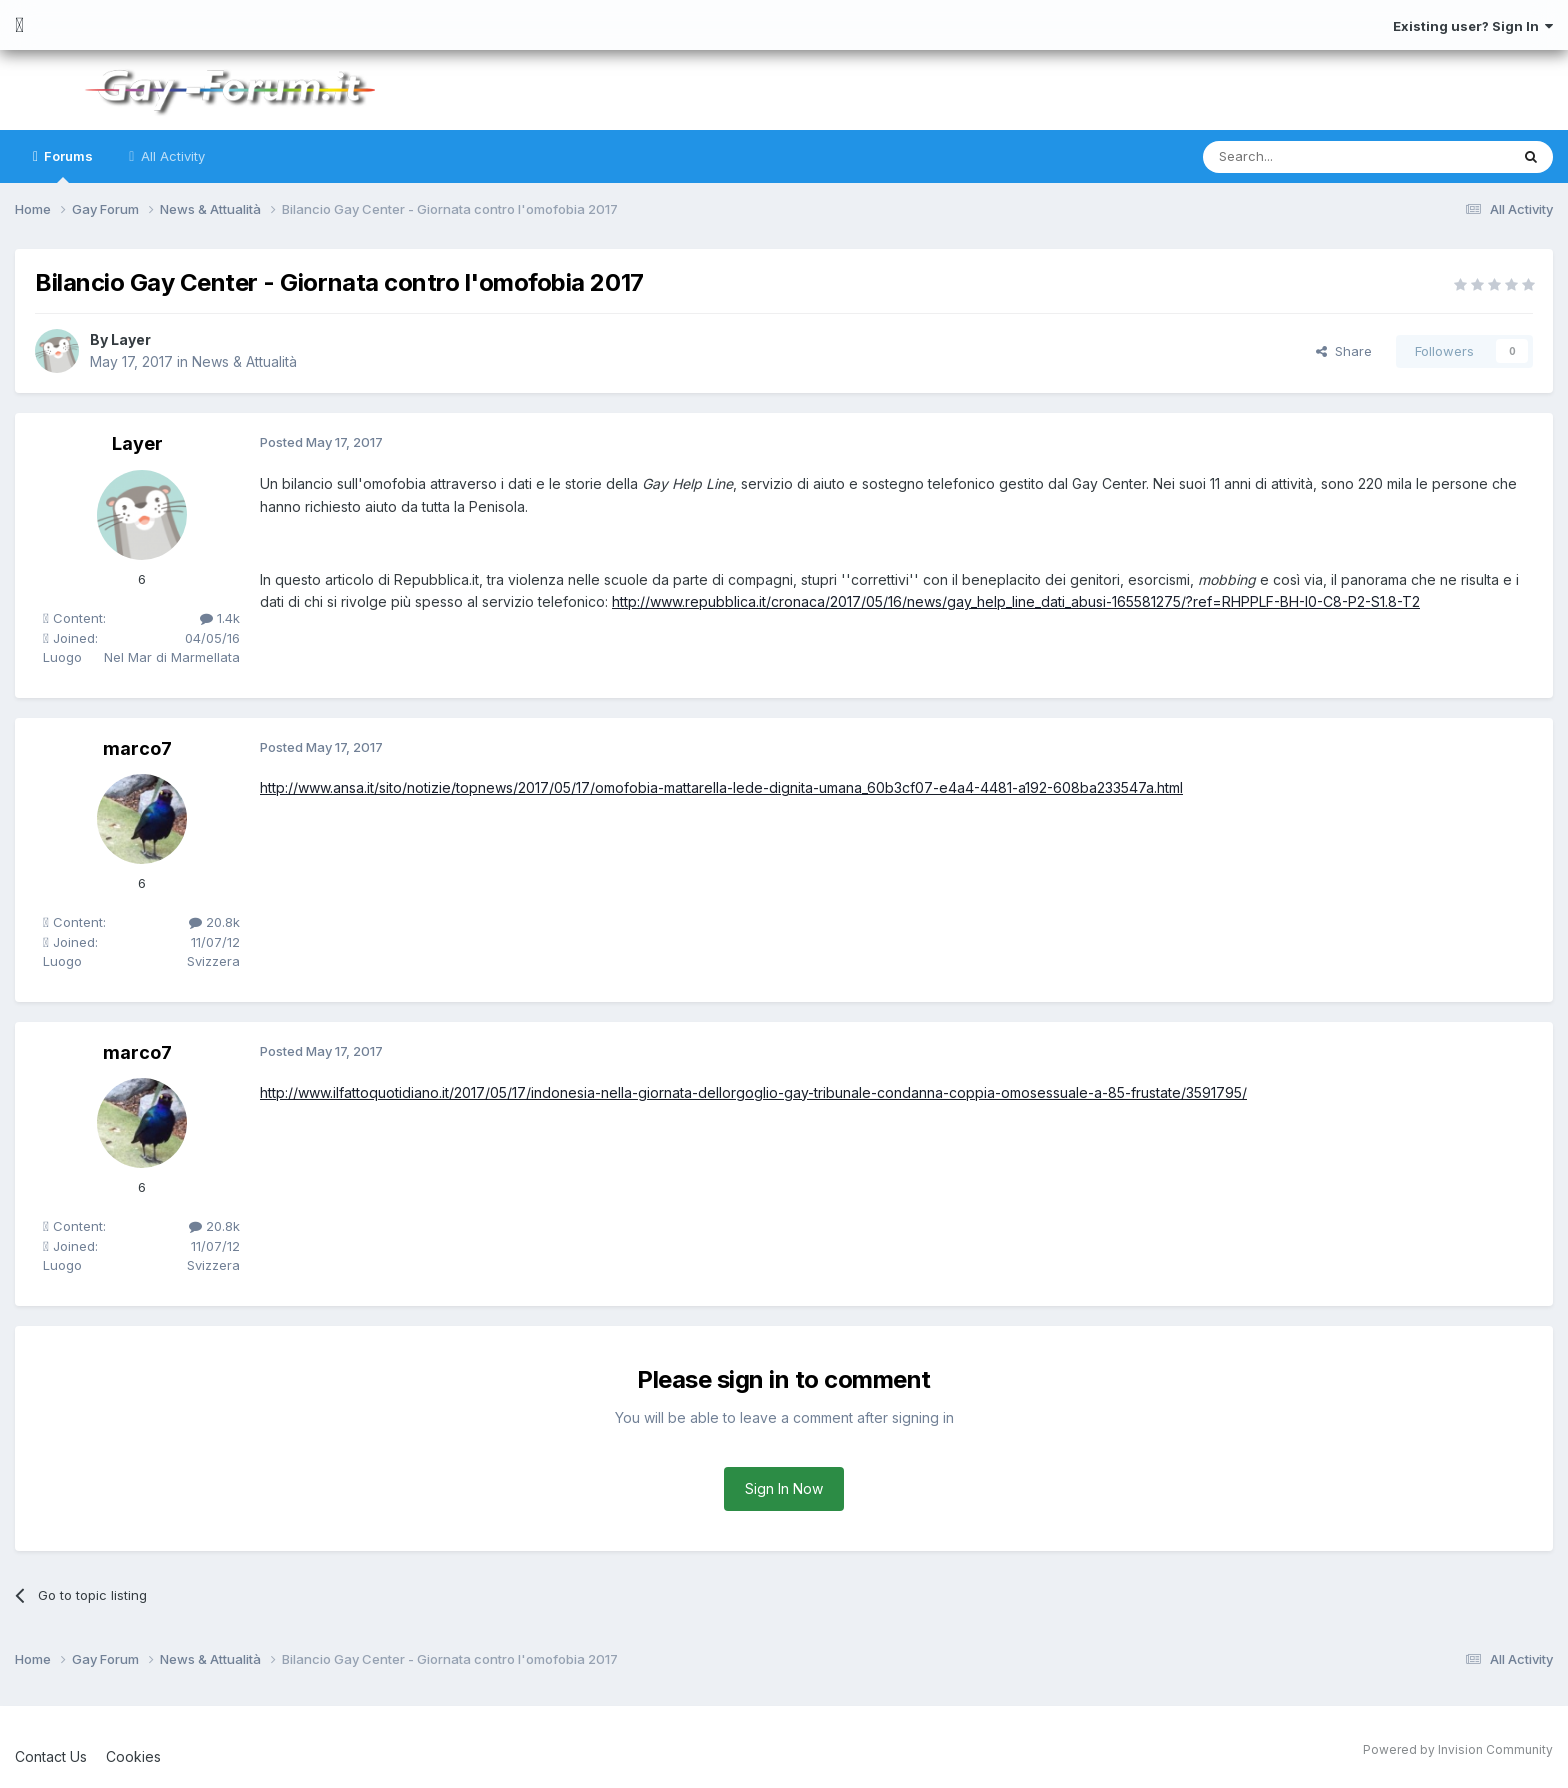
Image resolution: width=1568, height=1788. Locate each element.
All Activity (171, 156)
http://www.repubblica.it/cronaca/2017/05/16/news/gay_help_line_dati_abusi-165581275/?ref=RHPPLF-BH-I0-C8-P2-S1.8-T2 (1016, 601)
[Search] (1305, 157)
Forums (67, 165)
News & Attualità (244, 361)
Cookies (133, 1756)
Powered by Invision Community (1458, 1749)
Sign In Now (784, 1488)
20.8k (214, 922)
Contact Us (51, 1756)
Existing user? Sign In (1473, 26)
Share (1344, 351)
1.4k (220, 618)
